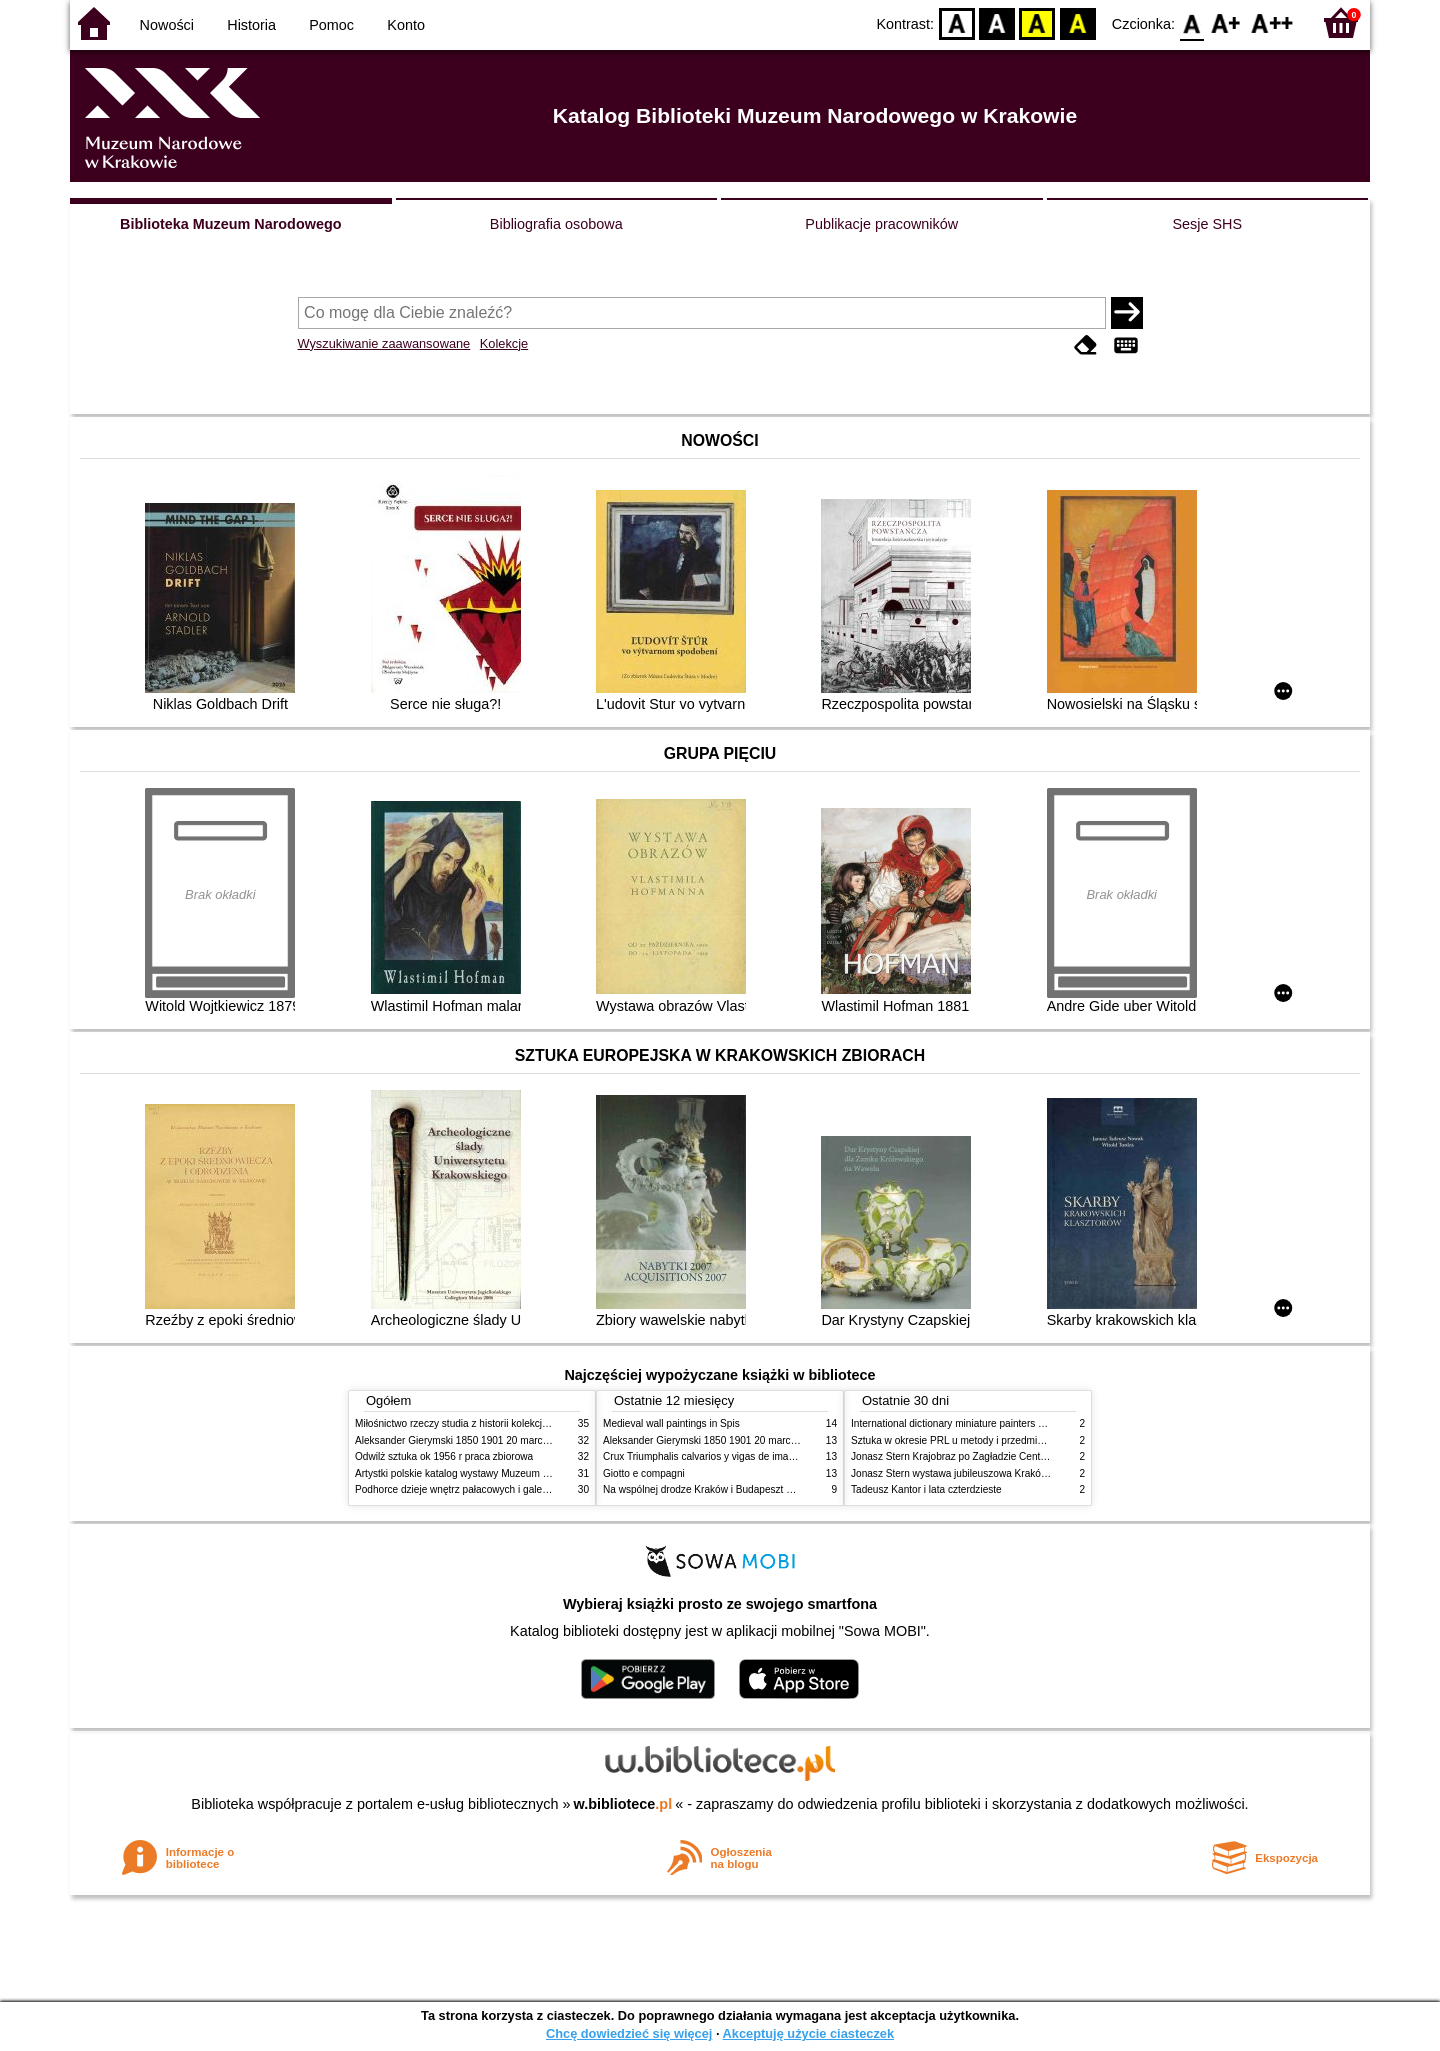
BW (997, 22)
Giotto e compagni (644, 1473)
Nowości (167, 25)
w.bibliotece (623, 1804)
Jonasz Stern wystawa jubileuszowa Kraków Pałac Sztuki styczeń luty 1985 (1019, 1473)
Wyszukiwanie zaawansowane (384, 343)
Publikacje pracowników (881, 224)
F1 (1226, 22)
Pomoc (331, 25)
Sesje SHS (1207, 224)
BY (1077, 22)
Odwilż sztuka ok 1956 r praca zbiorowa (444, 1456)
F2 (1272, 22)
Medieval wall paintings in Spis (671, 1423)
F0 (1191, 22)
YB (1037, 22)
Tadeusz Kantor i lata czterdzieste (926, 1489)
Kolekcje (504, 343)
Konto (406, 25)
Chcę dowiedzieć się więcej (629, 2033)
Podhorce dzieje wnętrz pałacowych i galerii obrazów (473, 1489)
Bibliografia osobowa (556, 224)
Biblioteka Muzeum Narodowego (230, 224)
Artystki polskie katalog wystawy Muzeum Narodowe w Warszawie (502, 1473)
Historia (251, 25)
